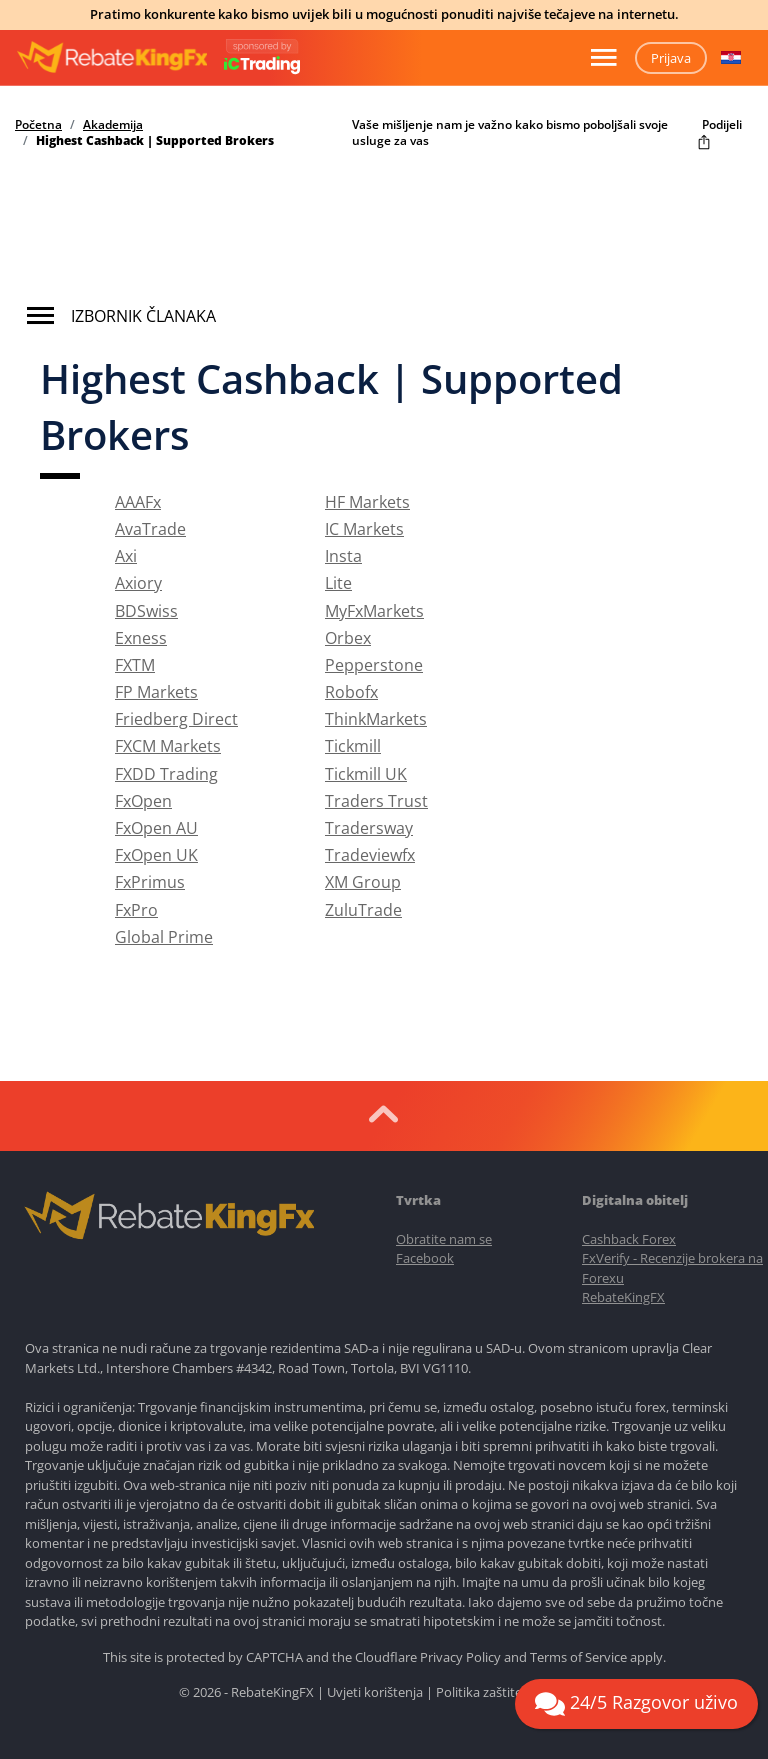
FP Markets (156, 692)
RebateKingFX (623, 1297)
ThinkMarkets (376, 719)
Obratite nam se (444, 1239)
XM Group (363, 882)
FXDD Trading (166, 774)
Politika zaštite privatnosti (513, 1692)
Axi (126, 556)
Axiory (138, 583)
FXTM (135, 665)
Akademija (113, 125)
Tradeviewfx (370, 855)
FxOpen (143, 801)
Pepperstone (374, 665)
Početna (38, 125)
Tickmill (353, 746)
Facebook (425, 1258)
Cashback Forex (629, 1239)
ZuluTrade (363, 910)
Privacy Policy (460, 1657)
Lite (338, 583)
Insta (343, 556)
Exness (141, 638)
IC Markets (364, 529)
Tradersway (369, 828)
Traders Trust (376, 801)
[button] (731, 58)
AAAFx (138, 502)
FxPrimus (150, 882)
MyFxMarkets (374, 611)
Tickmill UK (366, 774)
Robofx (351, 692)
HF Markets (367, 502)
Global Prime (164, 937)
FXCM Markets (168, 746)
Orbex (348, 638)
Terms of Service (578, 1657)
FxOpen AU (156, 828)
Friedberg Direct (176, 719)
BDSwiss (146, 611)
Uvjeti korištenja (375, 1692)
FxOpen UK (156, 855)
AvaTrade (150, 529)
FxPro (136, 910)
